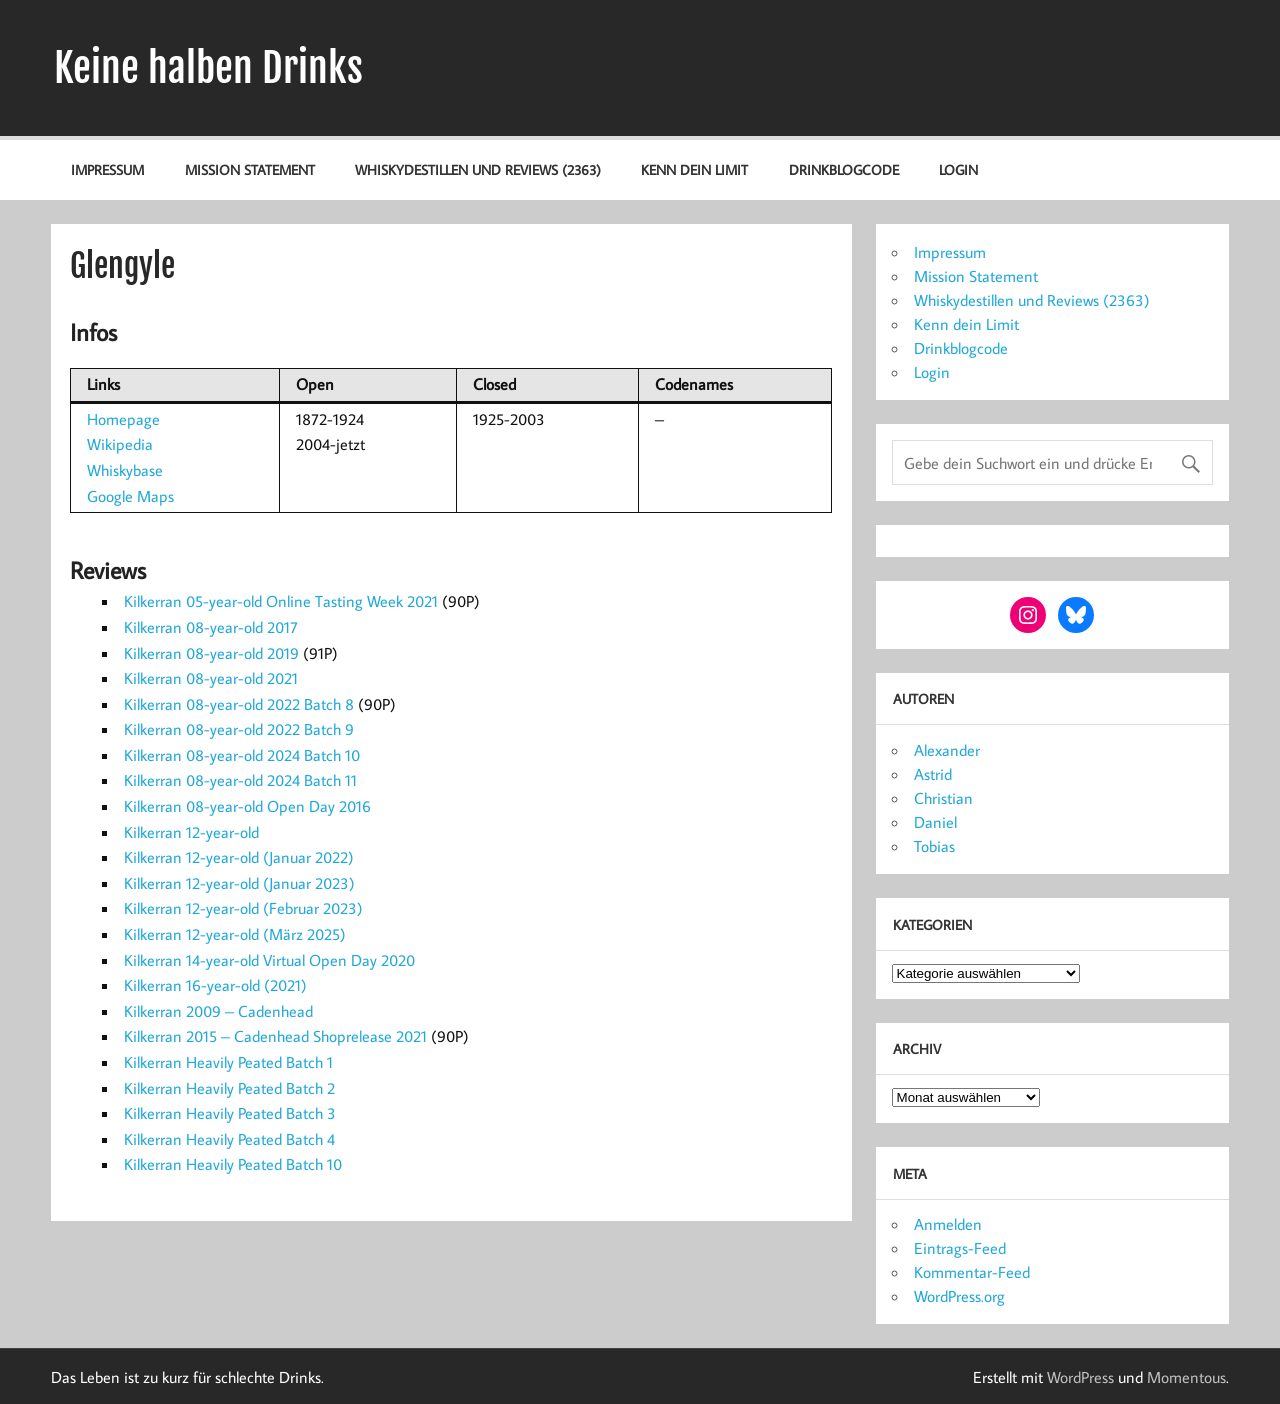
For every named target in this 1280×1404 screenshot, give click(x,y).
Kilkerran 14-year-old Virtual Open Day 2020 (269, 960)
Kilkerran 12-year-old (191, 832)
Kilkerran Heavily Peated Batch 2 (229, 1088)
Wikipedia (120, 444)
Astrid (933, 774)
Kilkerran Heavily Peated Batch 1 (228, 1062)
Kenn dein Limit (694, 169)
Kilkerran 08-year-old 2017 (211, 627)
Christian (943, 798)
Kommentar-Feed (972, 1272)
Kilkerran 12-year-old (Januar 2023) (239, 883)
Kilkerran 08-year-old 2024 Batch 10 (242, 755)
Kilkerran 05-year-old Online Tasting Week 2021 (281, 601)
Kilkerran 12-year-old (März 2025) (235, 934)
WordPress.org (959, 1296)
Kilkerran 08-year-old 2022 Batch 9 (239, 729)
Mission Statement (250, 169)
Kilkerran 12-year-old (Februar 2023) (243, 908)
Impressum (107, 169)
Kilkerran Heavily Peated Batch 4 (229, 1139)
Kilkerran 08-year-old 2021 (211, 678)
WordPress (1080, 1377)
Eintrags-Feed (960, 1248)
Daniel (935, 822)
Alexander (947, 750)
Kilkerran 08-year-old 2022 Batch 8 (239, 704)
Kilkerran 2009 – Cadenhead (218, 1011)
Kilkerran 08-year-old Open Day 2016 (247, 806)
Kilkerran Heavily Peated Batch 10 (233, 1164)
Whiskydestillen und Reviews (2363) (478, 169)
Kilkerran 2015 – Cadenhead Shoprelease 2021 (275, 1036)
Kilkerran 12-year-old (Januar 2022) (239, 857)
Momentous (1186, 1377)
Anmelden (948, 1224)
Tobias (934, 846)
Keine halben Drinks (208, 68)
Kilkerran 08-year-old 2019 (211, 653)
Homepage (123, 419)
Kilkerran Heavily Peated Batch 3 (230, 1113)
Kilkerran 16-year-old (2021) (215, 985)
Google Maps (130, 496)
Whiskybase (125, 470)
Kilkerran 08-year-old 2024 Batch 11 (240, 780)
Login (958, 169)
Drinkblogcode (844, 169)
